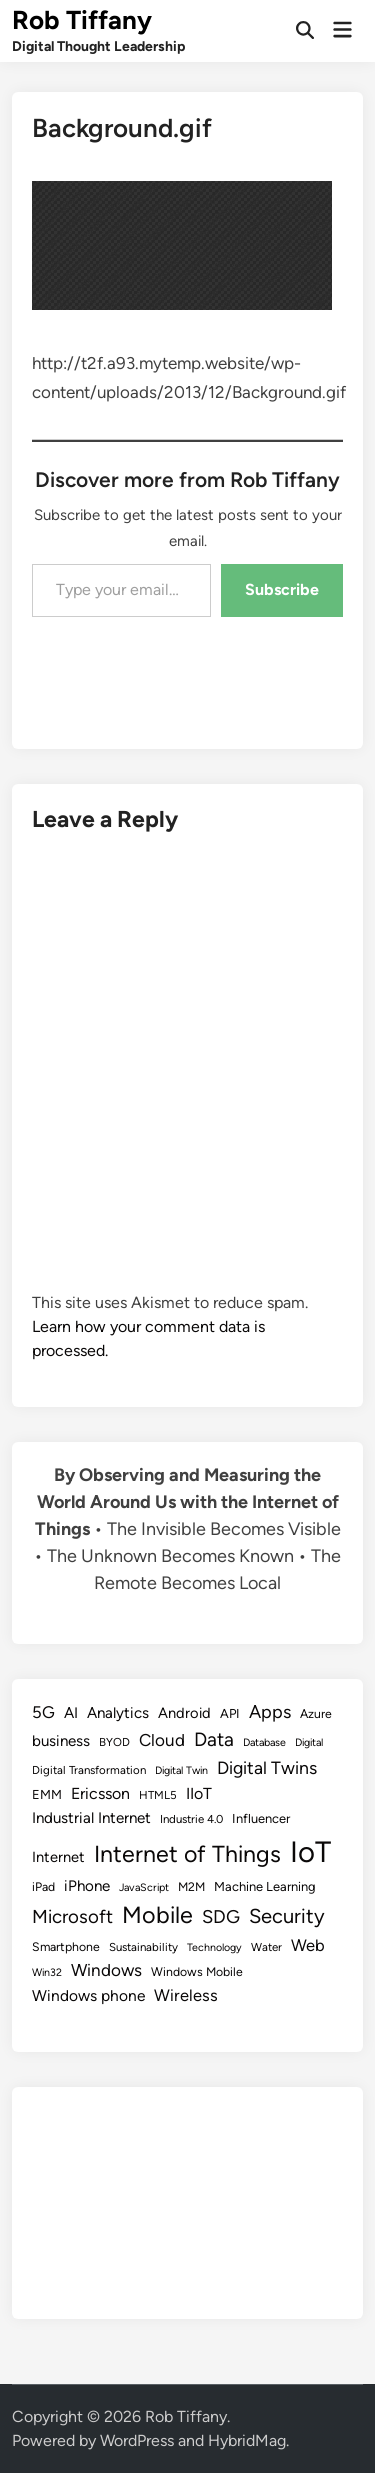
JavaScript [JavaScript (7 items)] (144, 1887)
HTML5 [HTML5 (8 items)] (158, 1795)
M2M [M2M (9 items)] (191, 1886)
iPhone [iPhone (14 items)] (87, 1886)
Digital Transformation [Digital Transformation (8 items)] (89, 1770)
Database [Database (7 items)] (264, 1742)
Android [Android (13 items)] (184, 1713)
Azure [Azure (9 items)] (316, 1713)
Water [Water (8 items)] (266, 1947)
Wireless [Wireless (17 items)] (186, 1995)
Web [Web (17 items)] (308, 1945)
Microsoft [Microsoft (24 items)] (72, 1916)
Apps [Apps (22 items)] (270, 1712)
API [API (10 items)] (230, 1713)
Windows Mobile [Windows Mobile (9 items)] (197, 1971)
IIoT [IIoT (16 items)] (199, 1793)
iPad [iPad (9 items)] (43, 1886)
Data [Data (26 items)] (214, 1739)
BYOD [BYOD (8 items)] (114, 1742)
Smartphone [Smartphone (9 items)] (66, 1946)
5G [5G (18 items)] (43, 1712)
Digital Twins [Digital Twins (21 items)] (267, 1767)
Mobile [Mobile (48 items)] (157, 1915)
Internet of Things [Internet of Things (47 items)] (187, 1854)
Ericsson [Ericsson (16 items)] (100, 1793)
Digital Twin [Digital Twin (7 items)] (181, 1770)
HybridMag (247, 2440)
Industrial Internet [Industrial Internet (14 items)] (91, 1818)
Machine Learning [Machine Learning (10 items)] (265, 1886)
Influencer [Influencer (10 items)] (261, 1818)
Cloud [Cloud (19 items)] (162, 1740)
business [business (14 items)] (61, 1741)
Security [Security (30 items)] (287, 1916)
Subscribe (282, 589)
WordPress (137, 2440)
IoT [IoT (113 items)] (310, 1851)
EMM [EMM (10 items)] (47, 1794)
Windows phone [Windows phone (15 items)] (88, 1995)
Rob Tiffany (82, 20)
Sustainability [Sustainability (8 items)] (143, 1947)
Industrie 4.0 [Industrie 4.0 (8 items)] (191, 1819)
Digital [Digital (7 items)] (309, 1742)
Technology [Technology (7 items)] (214, 1947)
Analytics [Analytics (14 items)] (118, 1713)
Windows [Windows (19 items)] (106, 1970)
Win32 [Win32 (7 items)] (47, 1972)
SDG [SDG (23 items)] (221, 1917)
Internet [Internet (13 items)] (58, 1857)
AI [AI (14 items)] (71, 1713)
